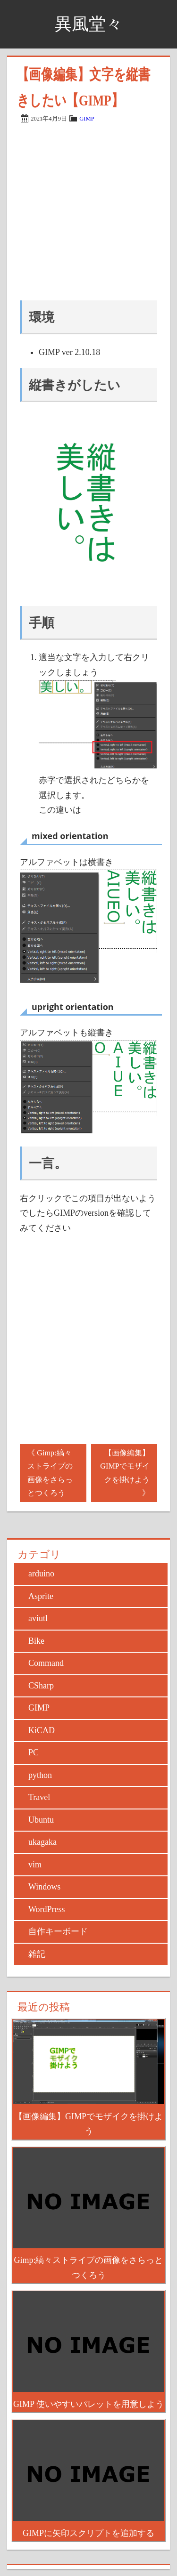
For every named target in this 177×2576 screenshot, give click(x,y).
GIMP (86, 118)
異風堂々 (89, 24)
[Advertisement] (88, 212)
